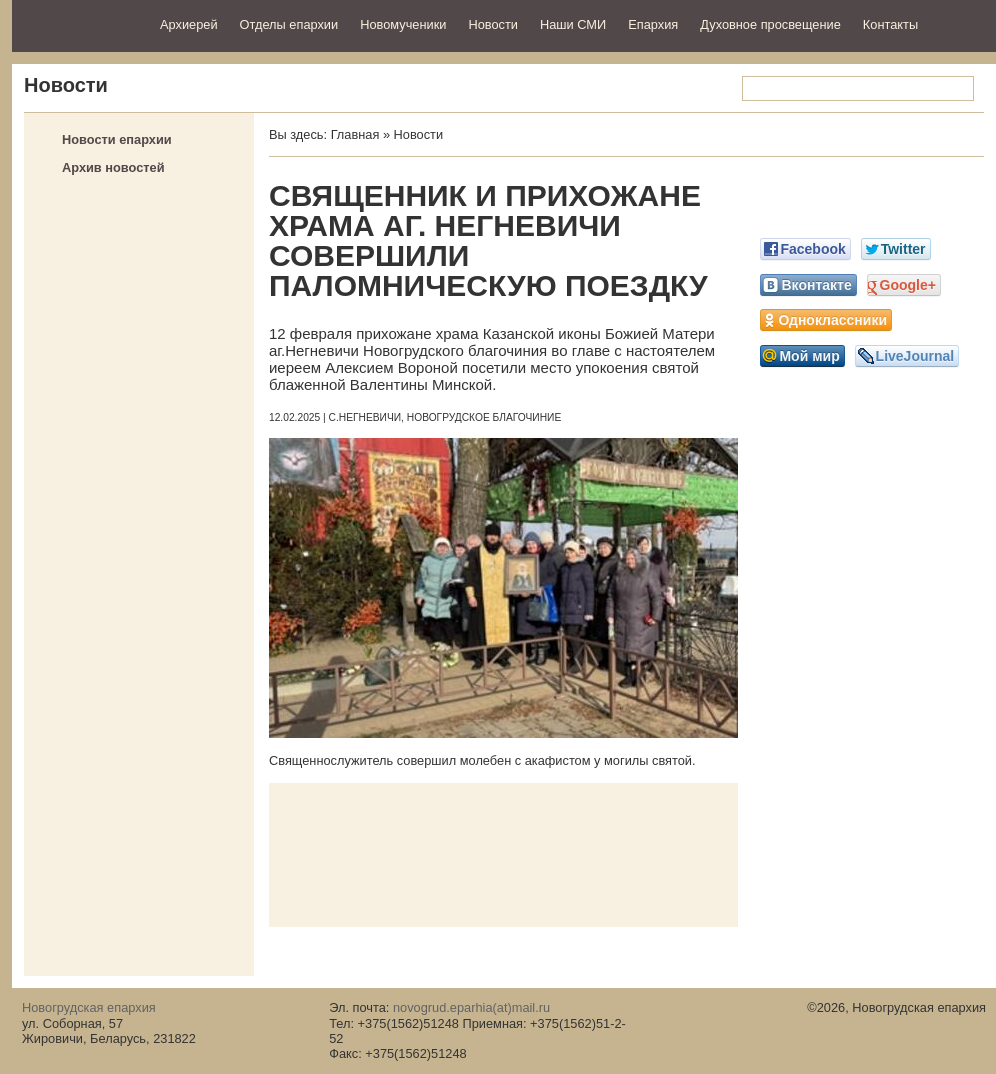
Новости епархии (117, 139)
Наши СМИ (573, 24)
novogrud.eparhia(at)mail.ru (471, 1007)
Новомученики (403, 24)
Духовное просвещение (770, 24)
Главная (355, 134)
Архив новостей (113, 167)
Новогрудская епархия (79, 23)
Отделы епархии (289, 24)
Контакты (890, 24)
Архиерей (189, 24)
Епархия (653, 24)
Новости (493, 24)
